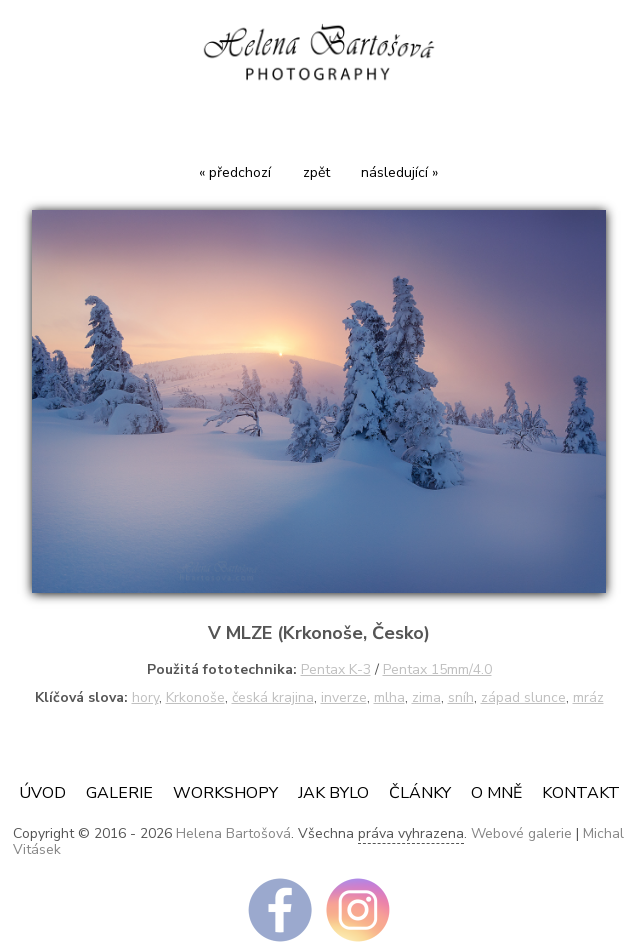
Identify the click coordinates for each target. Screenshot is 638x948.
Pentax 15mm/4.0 (437, 669)
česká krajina (273, 697)
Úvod (42, 793)
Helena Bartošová (233, 833)
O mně (496, 793)
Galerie (119, 793)
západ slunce (523, 697)
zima (426, 697)
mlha (389, 697)
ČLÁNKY (420, 793)
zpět (316, 172)
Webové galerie (521, 833)
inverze (344, 697)
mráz (588, 697)
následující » (399, 172)
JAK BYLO (333, 793)
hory (145, 697)
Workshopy (225, 793)
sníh (461, 697)
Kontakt (581, 793)
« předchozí (235, 172)
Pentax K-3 (336, 669)
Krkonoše (195, 697)
